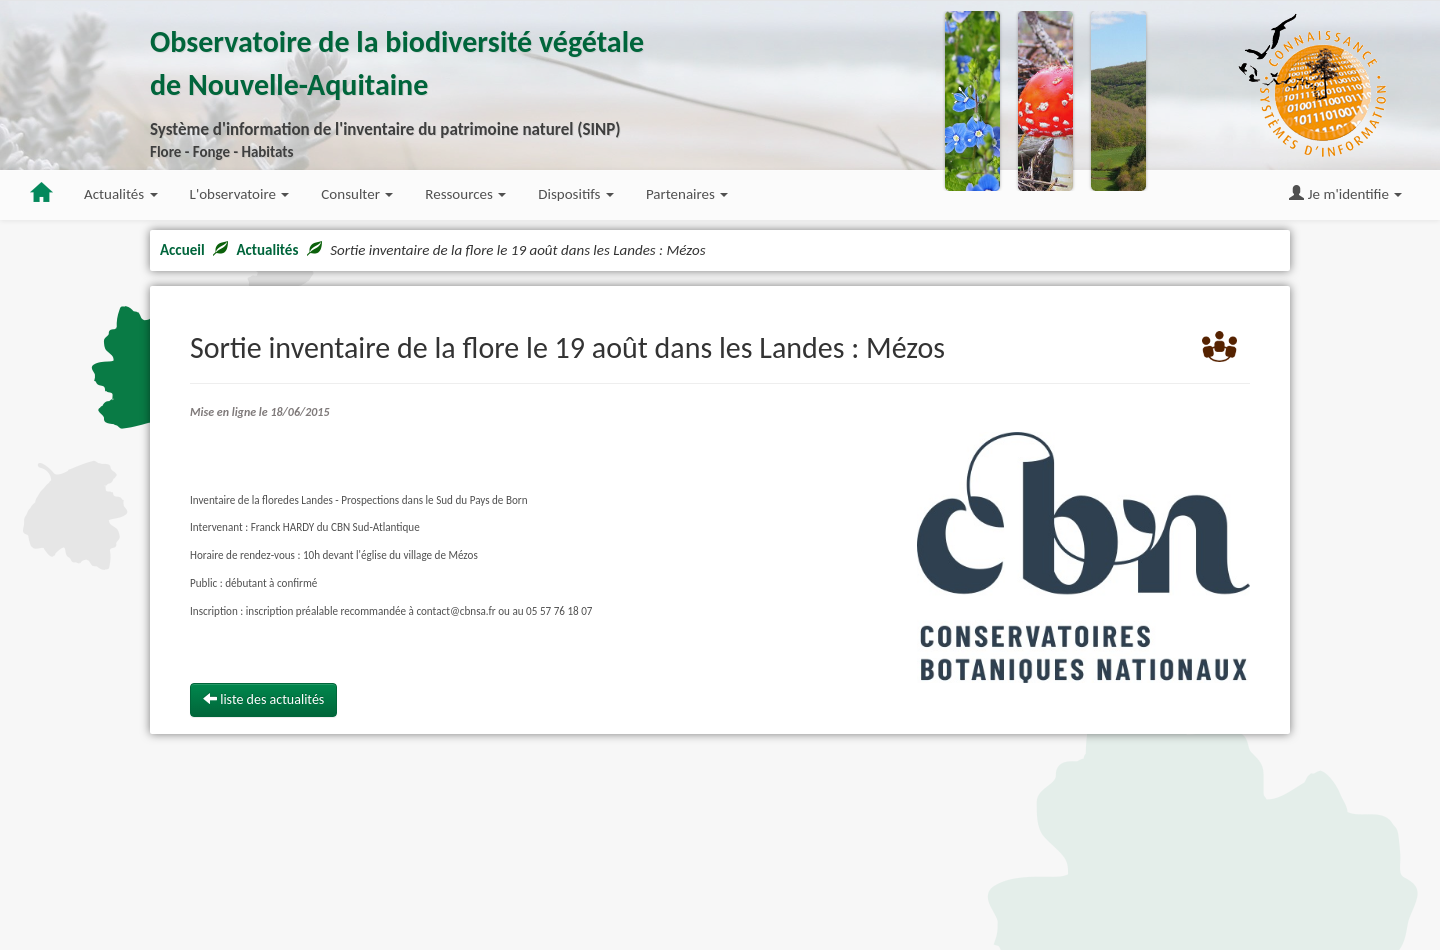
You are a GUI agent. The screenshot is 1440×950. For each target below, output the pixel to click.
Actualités (267, 250)
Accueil (182, 250)
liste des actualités (263, 699)
